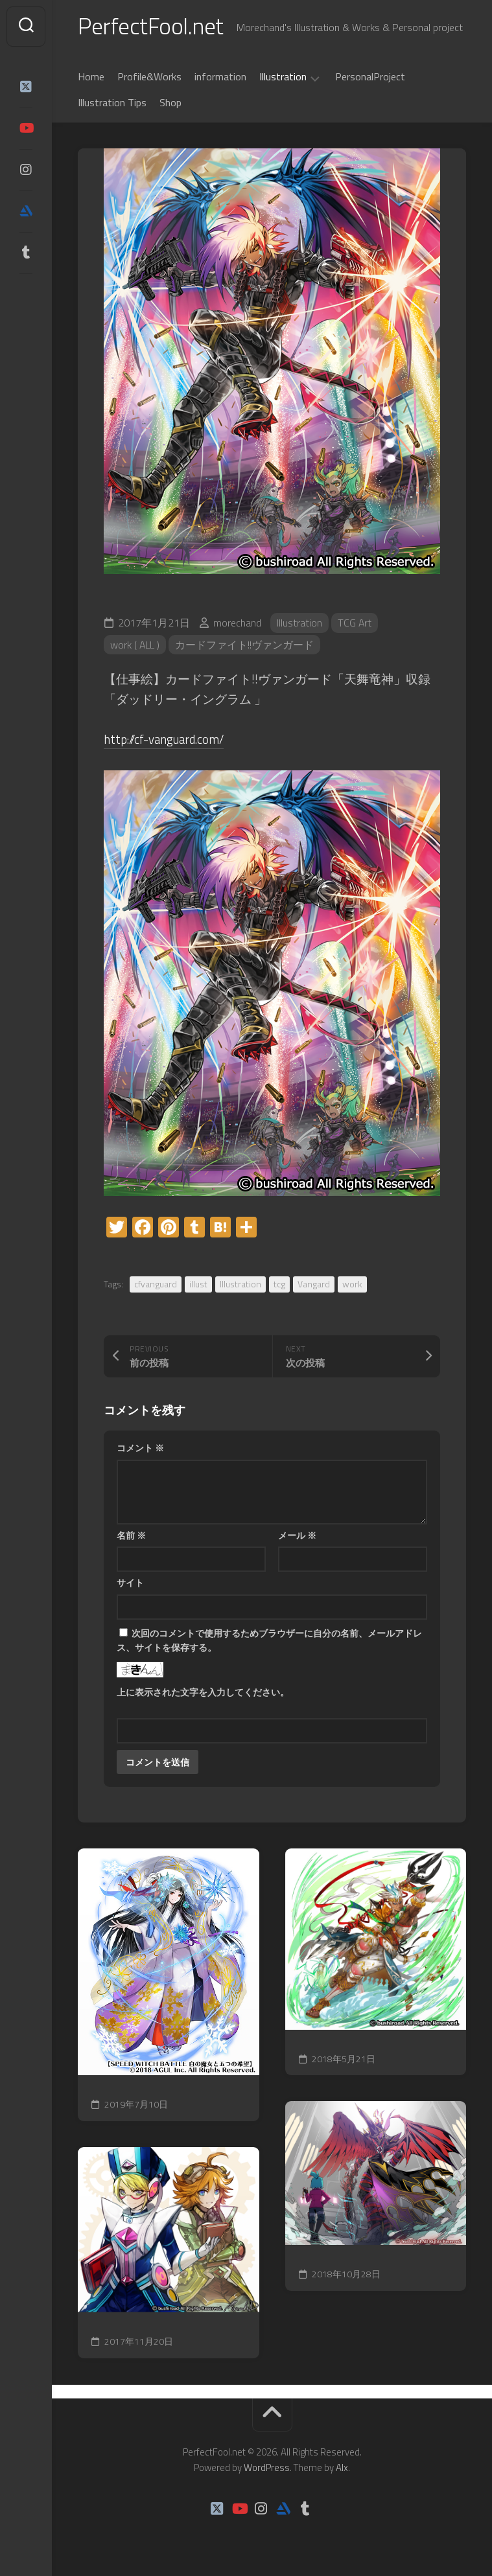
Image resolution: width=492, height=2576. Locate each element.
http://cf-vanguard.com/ (165, 739)
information (220, 77)
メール (297, 1535)
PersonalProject (370, 77)
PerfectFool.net (151, 26)
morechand (237, 623)
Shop (170, 103)
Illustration (283, 78)
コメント (140, 1448)
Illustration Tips (112, 103)
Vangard (314, 1284)
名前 (131, 1535)
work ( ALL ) (135, 645)
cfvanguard (155, 1284)
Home (91, 77)
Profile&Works (149, 77)
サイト (130, 1582)
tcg (279, 1284)
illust (198, 1284)
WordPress (267, 2467)
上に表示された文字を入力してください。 (203, 1692)
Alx (342, 2467)
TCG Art (355, 623)
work (352, 1284)
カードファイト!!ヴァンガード (245, 645)
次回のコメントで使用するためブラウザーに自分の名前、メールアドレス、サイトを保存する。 (269, 1640)
